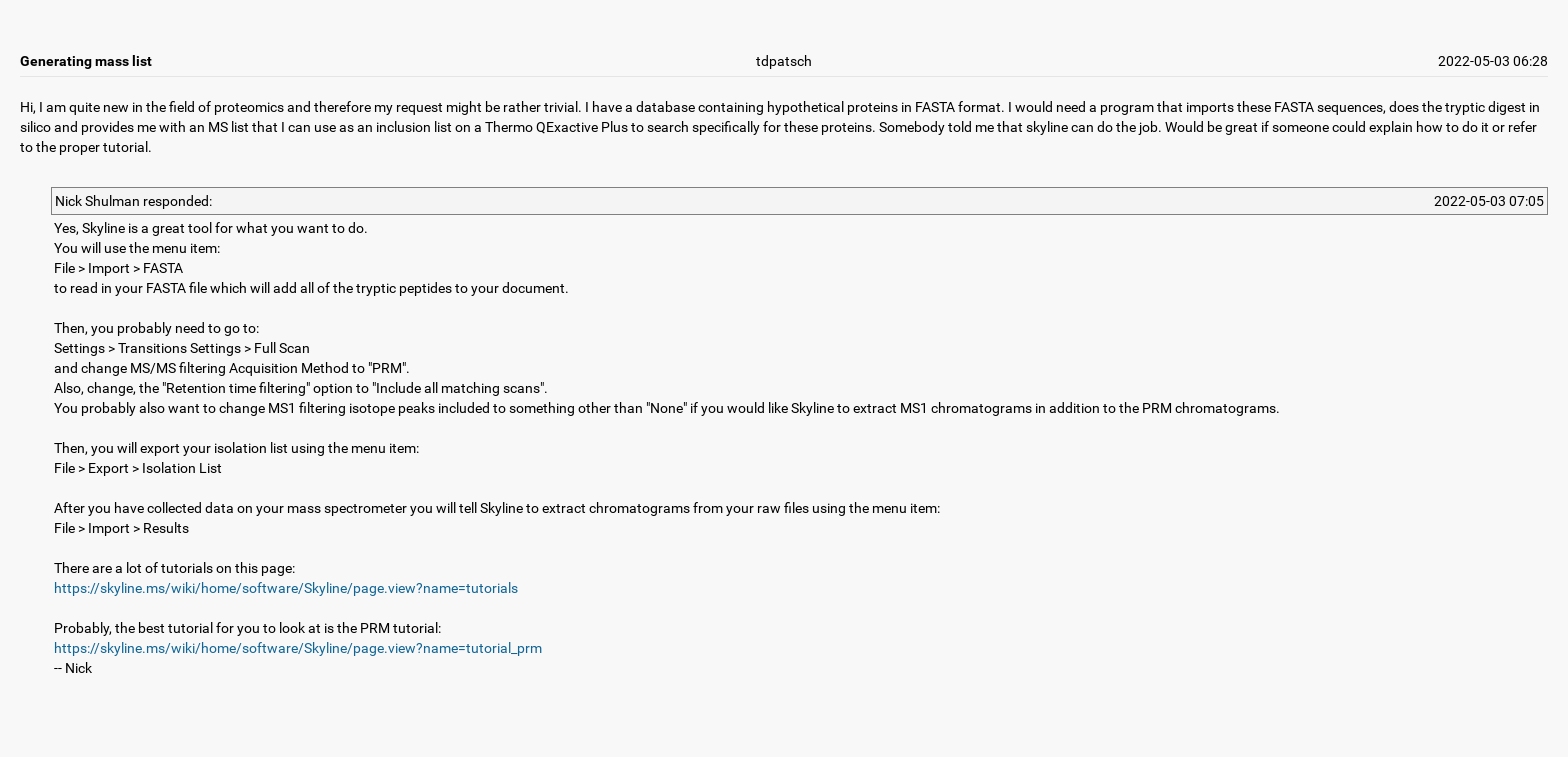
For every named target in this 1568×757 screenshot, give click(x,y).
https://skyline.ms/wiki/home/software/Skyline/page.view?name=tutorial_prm (298, 648)
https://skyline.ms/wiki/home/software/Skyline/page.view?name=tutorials (286, 588)
